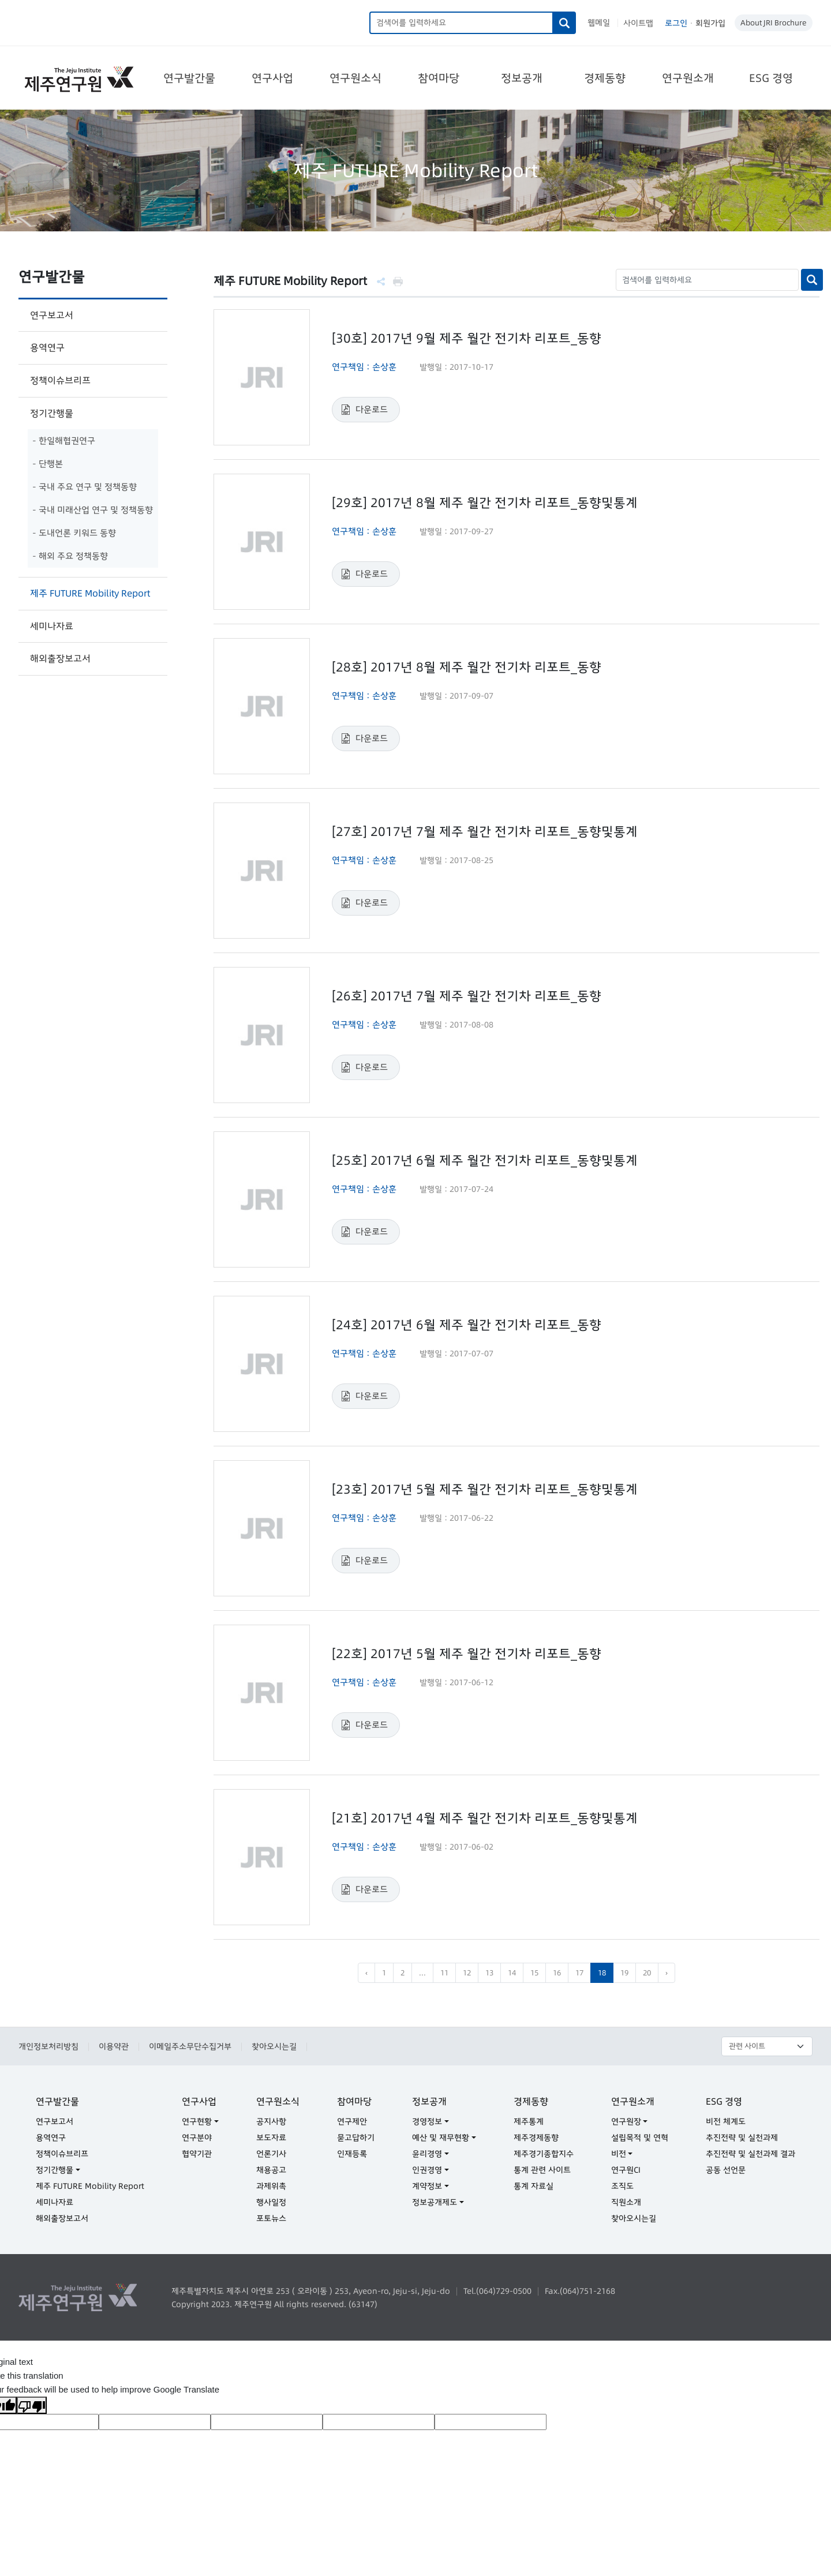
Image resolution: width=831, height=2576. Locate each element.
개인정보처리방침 (48, 2046)
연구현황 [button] (197, 2121)
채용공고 (271, 2170)
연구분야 (197, 2137)
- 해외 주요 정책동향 (70, 556)
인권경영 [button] (427, 2170)
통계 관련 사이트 (542, 2170)
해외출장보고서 (60, 658)
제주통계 (529, 2121)
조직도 (622, 2186)
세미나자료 (51, 626)
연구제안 (352, 2121)
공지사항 (271, 2121)
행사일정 (271, 2202)
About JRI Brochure (773, 22)
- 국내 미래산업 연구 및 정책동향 (92, 510)
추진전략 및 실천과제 (742, 2137)
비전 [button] (618, 2153)
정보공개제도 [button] (434, 2202)
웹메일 (598, 22)
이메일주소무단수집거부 (190, 2046)
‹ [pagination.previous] (366, 1972)
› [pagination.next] (666, 1972)
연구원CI (626, 2170)
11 (444, 1972)
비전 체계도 (726, 2121)
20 (647, 1972)
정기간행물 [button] (54, 2170)
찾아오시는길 (274, 2046)
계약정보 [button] (427, 2186)
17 (579, 1972)
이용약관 (114, 2046)
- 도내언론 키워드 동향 (74, 533)
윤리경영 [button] (427, 2153)
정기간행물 (51, 413)
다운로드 (371, 409)
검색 (564, 23)
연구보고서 (51, 315)
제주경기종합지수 (544, 2153)
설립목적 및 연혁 (639, 2137)
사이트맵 (638, 23)
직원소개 (626, 2202)
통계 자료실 (533, 2186)
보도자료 (271, 2137)
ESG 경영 (771, 77)
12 (467, 1972)
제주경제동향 (536, 2137)
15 (534, 1972)
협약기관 (197, 2153)
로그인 (676, 23)
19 (624, 1972)
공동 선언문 (726, 2170)
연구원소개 (688, 77)
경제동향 (605, 77)
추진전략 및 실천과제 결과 (750, 2153)
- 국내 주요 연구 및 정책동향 (84, 487)
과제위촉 (271, 2186)
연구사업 (272, 77)
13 (489, 1972)
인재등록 (352, 2153)
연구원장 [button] (626, 2121)
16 (557, 1972)
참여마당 (438, 77)
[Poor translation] (32, 2405)
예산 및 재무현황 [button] (440, 2137)
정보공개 (521, 77)
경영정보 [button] (427, 2121)
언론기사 (271, 2153)
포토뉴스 (271, 2218)
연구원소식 (355, 77)
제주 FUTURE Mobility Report (90, 593)
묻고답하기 (356, 2137)
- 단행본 (47, 464)
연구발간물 (189, 77)
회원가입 (710, 23)
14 (512, 1972)
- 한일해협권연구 (63, 440)
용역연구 (47, 347)
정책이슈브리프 (60, 380)
